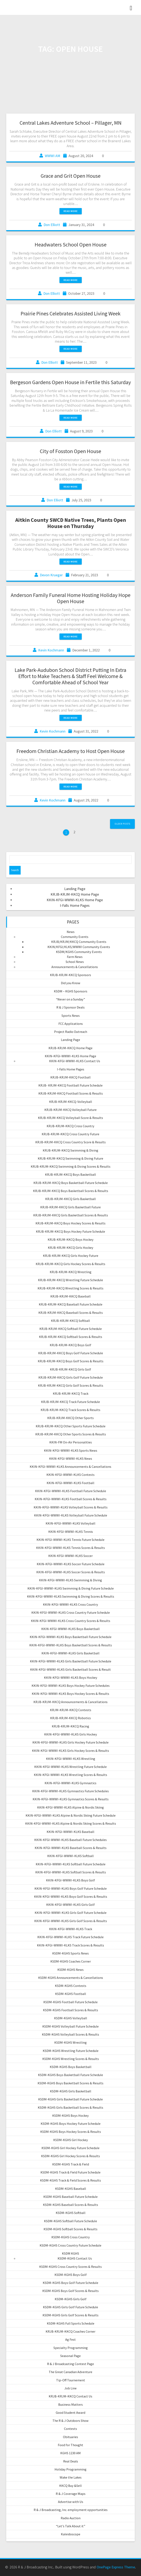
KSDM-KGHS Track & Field (70, 2164)
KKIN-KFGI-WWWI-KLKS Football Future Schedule (70, 1491)
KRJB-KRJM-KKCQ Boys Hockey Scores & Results (70, 1223)
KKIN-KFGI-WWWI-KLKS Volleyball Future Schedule (70, 1515)
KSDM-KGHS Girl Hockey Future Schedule (70, 2148)
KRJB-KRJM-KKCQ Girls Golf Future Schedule (70, 1377)
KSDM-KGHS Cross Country (70, 2237)
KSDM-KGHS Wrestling (70, 2042)
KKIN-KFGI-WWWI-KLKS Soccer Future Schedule (70, 1564)
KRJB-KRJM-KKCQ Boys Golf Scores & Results (70, 1361)
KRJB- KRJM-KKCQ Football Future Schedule (70, 1085)
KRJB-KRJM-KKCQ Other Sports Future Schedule (70, 1426)
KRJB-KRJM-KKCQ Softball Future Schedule (70, 1329)
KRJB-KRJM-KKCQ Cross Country (70, 1126)
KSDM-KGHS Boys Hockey (70, 2115)
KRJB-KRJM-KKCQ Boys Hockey (71, 1239)
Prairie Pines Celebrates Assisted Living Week (71, 313)
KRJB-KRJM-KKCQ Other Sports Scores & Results (70, 1434)
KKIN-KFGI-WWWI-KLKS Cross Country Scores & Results (70, 1621)
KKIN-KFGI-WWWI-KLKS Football (70, 1483)
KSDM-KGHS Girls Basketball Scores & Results (70, 2107)
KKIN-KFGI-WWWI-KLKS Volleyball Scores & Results (71, 1507)
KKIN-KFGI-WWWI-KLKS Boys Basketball (70, 1629)
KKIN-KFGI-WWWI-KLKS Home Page (75, 899)
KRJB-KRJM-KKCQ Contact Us (70, 2396)
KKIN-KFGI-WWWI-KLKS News (70, 1458)
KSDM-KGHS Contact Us (75, 2258)
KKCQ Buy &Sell (70, 2486)
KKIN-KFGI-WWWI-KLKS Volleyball (70, 1523)
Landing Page (74, 888)
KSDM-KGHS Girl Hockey (70, 2140)
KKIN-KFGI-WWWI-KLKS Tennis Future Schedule (70, 1540)
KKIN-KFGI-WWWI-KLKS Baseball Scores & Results (71, 1848)
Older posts (122, 823)
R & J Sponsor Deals (70, 1007)
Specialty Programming (70, 2348)
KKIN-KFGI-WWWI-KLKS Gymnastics (70, 1783)
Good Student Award (70, 2412)
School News (75, 962)
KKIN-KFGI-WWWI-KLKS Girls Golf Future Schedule (71, 1913)
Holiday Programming (70, 2469)
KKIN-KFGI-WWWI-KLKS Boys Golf (70, 1880)
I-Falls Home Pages (75, 905)
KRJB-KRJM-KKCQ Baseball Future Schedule (70, 1304)
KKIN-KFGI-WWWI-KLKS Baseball (70, 1832)
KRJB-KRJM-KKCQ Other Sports (70, 1418)
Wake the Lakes (71, 2477)
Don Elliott (52, 224)
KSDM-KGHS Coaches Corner (70, 1961)
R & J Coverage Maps (70, 2494)
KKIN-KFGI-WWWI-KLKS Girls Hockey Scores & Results (70, 1751)
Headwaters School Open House (71, 244)
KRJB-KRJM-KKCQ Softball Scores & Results (70, 1337)
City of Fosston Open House (70, 451)
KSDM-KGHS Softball (70, 2213)
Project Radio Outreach (70, 1032)
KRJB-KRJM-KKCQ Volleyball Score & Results (70, 1118)
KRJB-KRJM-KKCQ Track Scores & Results (70, 1410)
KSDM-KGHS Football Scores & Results (70, 2010)
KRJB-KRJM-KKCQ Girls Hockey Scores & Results (70, 1264)
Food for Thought (70, 2445)
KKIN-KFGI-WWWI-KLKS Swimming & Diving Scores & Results (70, 1596)
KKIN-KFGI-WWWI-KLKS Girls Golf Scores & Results (70, 1921)
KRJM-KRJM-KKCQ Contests (70, 1710)
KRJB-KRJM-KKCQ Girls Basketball (70, 1199)
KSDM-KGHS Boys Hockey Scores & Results (70, 2132)
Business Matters (70, 2404)
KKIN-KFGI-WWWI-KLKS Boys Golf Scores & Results (70, 1896)
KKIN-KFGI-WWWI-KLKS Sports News (70, 1450)
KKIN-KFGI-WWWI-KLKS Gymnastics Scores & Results (71, 1799)
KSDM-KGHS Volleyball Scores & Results (70, 2034)
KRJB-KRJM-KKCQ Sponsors (70, 975)
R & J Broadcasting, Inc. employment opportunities (71, 2510)
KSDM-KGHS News (70, 1970)
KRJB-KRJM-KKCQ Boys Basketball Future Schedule (70, 1183)
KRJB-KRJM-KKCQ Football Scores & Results (70, 1093)
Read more (71, 211)
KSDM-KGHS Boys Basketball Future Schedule (70, 2075)
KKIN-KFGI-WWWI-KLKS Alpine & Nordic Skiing (70, 1807)
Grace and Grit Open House (71, 175)
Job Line (70, 2388)
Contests (70, 2429)
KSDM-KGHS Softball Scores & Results (70, 2229)
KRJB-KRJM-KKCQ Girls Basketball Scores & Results (70, 1215)
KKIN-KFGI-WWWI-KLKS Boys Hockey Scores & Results (70, 1694)
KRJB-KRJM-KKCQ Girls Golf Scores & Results (70, 1385)
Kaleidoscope (70, 2534)
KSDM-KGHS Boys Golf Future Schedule (70, 2283)
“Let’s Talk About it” (70, 2526)
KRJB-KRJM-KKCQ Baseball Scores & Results (70, 1312)
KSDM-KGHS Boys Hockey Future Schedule (71, 2123)
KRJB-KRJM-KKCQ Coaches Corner (70, 2331)
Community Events (74, 937)
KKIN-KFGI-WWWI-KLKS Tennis (70, 1532)
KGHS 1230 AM (70, 2453)
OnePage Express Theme (116, 2567)
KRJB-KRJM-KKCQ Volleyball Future (70, 1110)
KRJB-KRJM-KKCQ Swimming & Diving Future (70, 1158)
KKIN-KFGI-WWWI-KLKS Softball (70, 1856)
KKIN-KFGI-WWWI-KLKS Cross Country (70, 1604)
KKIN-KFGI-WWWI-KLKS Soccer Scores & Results (70, 1572)
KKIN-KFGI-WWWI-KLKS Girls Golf (70, 1904)
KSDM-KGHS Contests (70, 1986)
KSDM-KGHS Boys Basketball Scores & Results (70, 2083)
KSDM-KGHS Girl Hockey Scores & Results (70, 2156)
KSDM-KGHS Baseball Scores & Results (70, 2205)
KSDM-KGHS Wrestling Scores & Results (70, 2059)
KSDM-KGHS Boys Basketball (70, 2067)
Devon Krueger (51, 575)
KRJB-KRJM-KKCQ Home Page (75, 894)
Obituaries (70, 2437)
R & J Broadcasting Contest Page (70, 2364)
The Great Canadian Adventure (70, 2372)
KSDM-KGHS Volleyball (70, 2018)
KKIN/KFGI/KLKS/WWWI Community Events (78, 947)
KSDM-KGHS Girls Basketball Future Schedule (70, 2099)
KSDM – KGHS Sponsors (70, 991)
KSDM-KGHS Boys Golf (71, 2275)
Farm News (75, 957)
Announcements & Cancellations (74, 967)
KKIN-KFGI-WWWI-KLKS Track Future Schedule (70, 1937)
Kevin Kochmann (51, 650)
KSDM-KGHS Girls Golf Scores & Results (70, 2315)
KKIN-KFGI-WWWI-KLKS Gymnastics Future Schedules (70, 1791)
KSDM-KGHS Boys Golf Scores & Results (70, 2291)
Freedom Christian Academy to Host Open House (71, 751)
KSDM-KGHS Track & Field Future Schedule (70, 2172)
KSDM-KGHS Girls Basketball (70, 2091)
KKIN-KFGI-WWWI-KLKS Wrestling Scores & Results (70, 1775)
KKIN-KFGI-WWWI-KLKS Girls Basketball (70, 1653)
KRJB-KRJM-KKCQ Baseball (70, 1296)
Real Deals (70, 2461)
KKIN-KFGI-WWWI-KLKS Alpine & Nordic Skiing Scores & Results (70, 1823)
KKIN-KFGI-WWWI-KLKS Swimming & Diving (70, 1580)
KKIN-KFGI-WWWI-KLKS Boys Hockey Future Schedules (71, 1685)
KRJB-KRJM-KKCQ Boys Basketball (70, 1174)
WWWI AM (52, 155)
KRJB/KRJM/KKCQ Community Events (78, 942)
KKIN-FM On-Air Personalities (70, 1442)
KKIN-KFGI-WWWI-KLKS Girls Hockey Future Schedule (70, 1742)
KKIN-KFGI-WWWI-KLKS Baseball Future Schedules (70, 1840)
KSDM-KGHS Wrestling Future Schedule (70, 2051)
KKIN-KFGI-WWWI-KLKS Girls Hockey (70, 1734)
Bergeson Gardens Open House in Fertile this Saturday (70, 382)
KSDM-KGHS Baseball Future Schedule (70, 2197)
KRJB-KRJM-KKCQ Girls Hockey (70, 1247)
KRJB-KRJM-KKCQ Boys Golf (70, 1345)
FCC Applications (70, 1024)
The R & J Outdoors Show (70, 2421)
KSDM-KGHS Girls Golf (70, 2299)
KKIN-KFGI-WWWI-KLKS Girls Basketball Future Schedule (70, 1661)
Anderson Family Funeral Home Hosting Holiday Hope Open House (70, 598)
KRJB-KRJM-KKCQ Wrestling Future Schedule (70, 1280)
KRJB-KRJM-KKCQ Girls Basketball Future (70, 1207)
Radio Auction (71, 2518)
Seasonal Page (70, 2356)
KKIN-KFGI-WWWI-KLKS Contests (70, 1475)
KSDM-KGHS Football (70, 1994)
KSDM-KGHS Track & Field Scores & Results (70, 2180)
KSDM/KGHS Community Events (79, 952)
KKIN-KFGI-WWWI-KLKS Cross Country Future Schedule (70, 1612)
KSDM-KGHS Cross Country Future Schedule (70, 2245)
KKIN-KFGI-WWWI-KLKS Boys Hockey (70, 1677)
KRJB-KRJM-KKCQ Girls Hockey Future (70, 1256)
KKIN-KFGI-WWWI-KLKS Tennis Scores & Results (70, 1548)
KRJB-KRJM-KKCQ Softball (70, 1321)
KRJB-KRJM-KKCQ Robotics (70, 1718)
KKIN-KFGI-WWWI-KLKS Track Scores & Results (70, 1945)
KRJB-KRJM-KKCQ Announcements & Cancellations (70, 1702)
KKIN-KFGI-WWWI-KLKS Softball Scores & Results (70, 1872)
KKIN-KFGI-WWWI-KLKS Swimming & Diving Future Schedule (70, 1588)
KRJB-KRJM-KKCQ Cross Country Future (70, 1134)
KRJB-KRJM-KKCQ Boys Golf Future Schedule (70, 1353)
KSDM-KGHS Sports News (70, 1953)
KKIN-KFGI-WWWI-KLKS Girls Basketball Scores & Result (70, 1669)
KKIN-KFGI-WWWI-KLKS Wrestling (70, 1759)
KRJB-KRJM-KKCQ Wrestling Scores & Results (70, 1288)
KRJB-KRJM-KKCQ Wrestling (70, 1272)
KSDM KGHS (70, 2253)
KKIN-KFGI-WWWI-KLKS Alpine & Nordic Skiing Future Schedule (71, 1815)
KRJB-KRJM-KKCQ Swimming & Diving (70, 1150)
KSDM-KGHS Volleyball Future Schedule (70, 2026)
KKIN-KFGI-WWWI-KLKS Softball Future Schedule (70, 1864)
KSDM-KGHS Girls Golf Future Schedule (70, 2307)
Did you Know (70, 983)
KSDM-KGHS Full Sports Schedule (70, 2323)
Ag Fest (70, 2339)
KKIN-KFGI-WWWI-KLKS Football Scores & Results (71, 1499)
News (71, 932)
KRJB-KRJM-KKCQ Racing (70, 1726)
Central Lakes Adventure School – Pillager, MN (71, 122)
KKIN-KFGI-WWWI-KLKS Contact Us (74, 1061)
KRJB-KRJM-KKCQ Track (70, 1393)
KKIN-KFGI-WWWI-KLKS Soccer (70, 1556)
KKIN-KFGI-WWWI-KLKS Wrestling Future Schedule (70, 1767)
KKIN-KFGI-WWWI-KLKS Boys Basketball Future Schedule (70, 1637)
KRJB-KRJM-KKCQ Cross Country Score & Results (70, 1142)
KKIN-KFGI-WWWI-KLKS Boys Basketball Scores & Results (70, 1645)
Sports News (71, 1015)
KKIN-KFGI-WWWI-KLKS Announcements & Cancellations (70, 1466)
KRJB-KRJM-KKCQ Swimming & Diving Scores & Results (70, 1166)
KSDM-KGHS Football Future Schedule (70, 2002)
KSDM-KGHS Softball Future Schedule (70, 2221)
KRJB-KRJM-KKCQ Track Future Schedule (70, 1402)
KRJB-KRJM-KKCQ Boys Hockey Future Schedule (70, 1231)
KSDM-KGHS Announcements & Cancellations (70, 1978)
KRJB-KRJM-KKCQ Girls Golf (70, 1369)
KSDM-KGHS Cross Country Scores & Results (70, 2267)
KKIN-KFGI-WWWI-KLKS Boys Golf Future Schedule (70, 1888)
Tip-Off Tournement (70, 2380)
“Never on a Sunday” (70, 999)
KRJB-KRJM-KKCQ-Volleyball (70, 1102)
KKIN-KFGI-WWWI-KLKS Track (70, 1929)
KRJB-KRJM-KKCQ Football (70, 1077)
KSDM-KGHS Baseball (70, 2189)
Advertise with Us (70, 2502)
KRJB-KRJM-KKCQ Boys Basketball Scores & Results (70, 1191)
